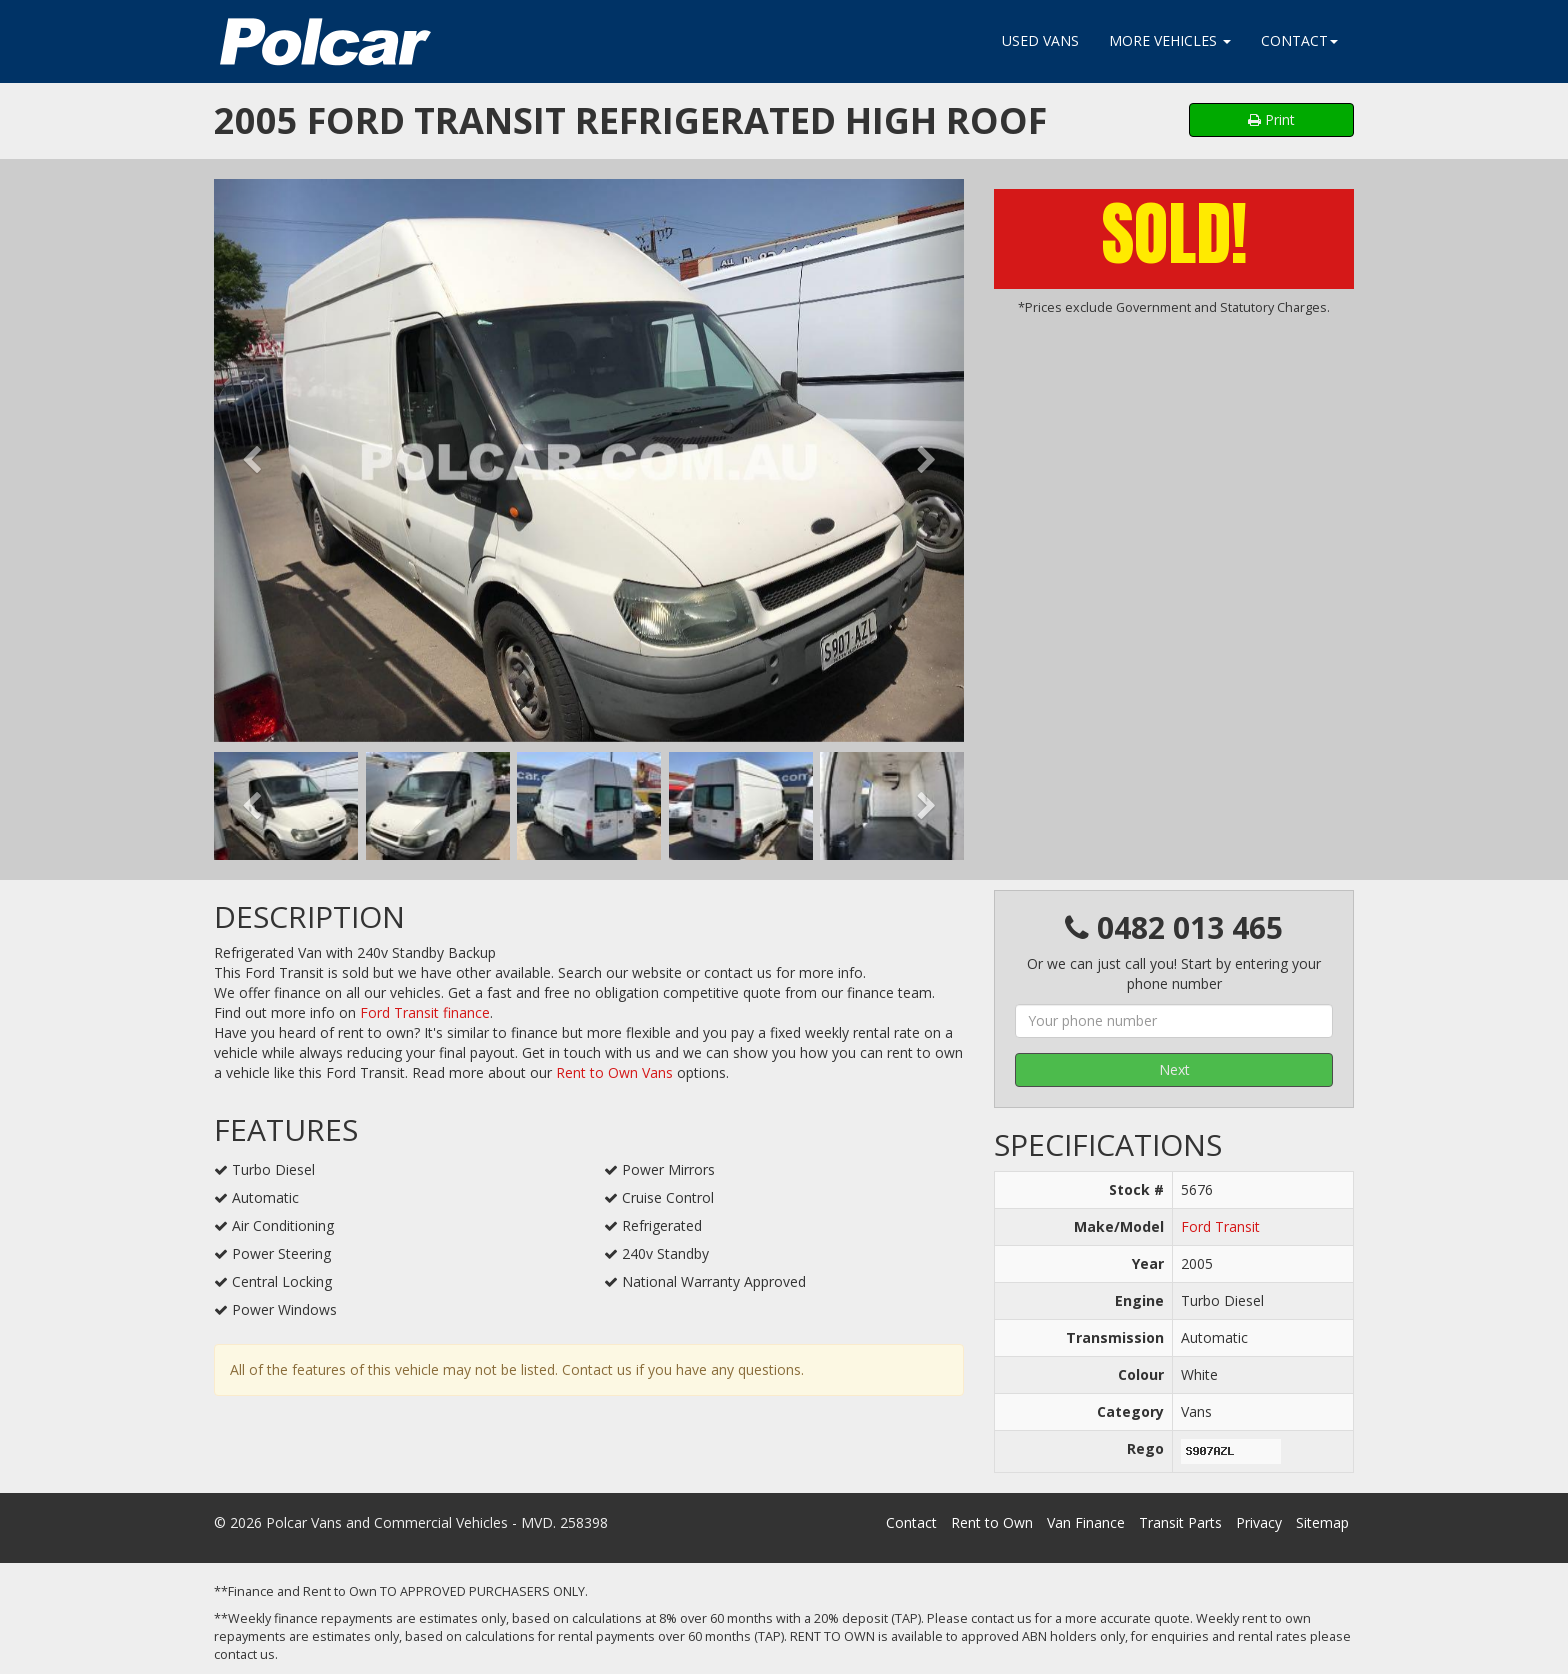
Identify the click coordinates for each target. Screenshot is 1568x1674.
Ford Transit (1220, 1226)
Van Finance (1086, 1522)
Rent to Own (992, 1522)
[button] (251, 460)
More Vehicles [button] (1170, 40)
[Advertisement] (1174, 467)
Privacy (1259, 1522)
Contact (911, 1522)
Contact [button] (1299, 40)
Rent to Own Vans (614, 1072)
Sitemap (1322, 1522)
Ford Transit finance (425, 1012)
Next (1174, 1069)
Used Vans (1040, 40)
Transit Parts (1180, 1522)
